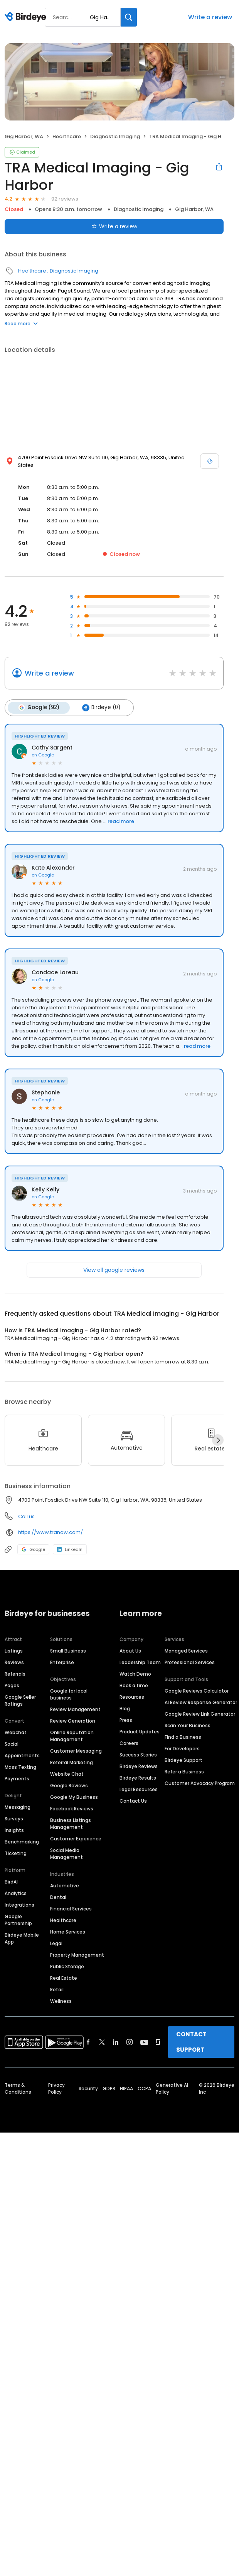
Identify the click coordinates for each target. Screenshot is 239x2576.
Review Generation (72, 1720)
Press (126, 1719)
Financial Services (71, 1908)
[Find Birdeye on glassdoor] (158, 2041)
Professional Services (190, 1662)
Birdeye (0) (100, 707)
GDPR (109, 2088)
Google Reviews (69, 1785)
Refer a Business (184, 1771)
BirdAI (11, 1881)
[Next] (218, 1439)
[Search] (129, 17)
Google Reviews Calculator (197, 1690)
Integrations (19, 1904)
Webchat (16, 1732)
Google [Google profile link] (33, 1549)
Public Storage (67, 1966)
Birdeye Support (183, 1759)
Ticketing (16, 1853)
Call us (26, 1516)
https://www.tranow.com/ (50, 1532)
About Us (130, 1650)
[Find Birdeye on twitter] (102, 2041)
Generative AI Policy (172, 2088)
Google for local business (69, 1694)
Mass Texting (20, 1766)
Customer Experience (75, 1838)
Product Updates (140, 1731)
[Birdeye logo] (27, 17)
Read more (21, 323)
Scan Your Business (187, 1725)
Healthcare (66, 136)
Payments (17, 1778)
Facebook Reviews (71, 1808)
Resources (132, 1696)
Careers (129, 1743)
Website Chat (67, 1773)
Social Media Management (66, 1853)
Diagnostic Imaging (115, 136)
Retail (57, 1989)
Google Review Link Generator (200, 1713)
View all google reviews (114, 1269)
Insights (14, 1830)
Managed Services (186, 1650)
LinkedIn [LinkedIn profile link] (69, 1549)
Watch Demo (135, 1673)
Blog (125, 1708)
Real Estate (63, 1977)
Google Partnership (18, 1919)
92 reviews (64, 198)
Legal (56, 1943)
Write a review (210, 17)
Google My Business (74, 1796)
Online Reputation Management (72, 1735)
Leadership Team (140, 1662)
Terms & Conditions (18, 2088)
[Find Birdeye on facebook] (88, 2041)
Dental (58, 1897)
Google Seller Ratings (20, 1700)
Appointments (22, 1755)
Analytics (16, 1893)
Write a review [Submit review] (114, 226)
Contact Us (133, 1800)
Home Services (67, 1931)
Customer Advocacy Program (200, 1783)
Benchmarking (22, 1841)
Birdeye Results (138, 1777)
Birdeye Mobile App (22, 1938)
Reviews (14, 1662)
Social (12, 1743)
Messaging (17, 1806)
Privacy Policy (56, 2088)
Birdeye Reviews (139, 1766)
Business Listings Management (70, 1823)
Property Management (77, 1954)
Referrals (15, 1673)
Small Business (68, 1650)
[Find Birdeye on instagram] (129, 2041)
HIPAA (126, 2088)
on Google (43, 754)
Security (88, 2088)
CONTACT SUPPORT (191, 2041)
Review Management (75, 1709)
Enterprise (62, 1662)
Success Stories (138, 1754)
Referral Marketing (71, 1762)
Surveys (14, 1818)
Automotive (64, 1885)
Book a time (134, 1685)
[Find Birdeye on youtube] (144, 2041)
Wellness (61, 2000)
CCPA (144, 2088)
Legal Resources (139, 1789)
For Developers (182, 1748)
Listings (14, 1650)
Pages (12, 1685)
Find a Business (183, 1736)
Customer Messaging (76, 1750)
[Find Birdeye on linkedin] (116, 2041)
